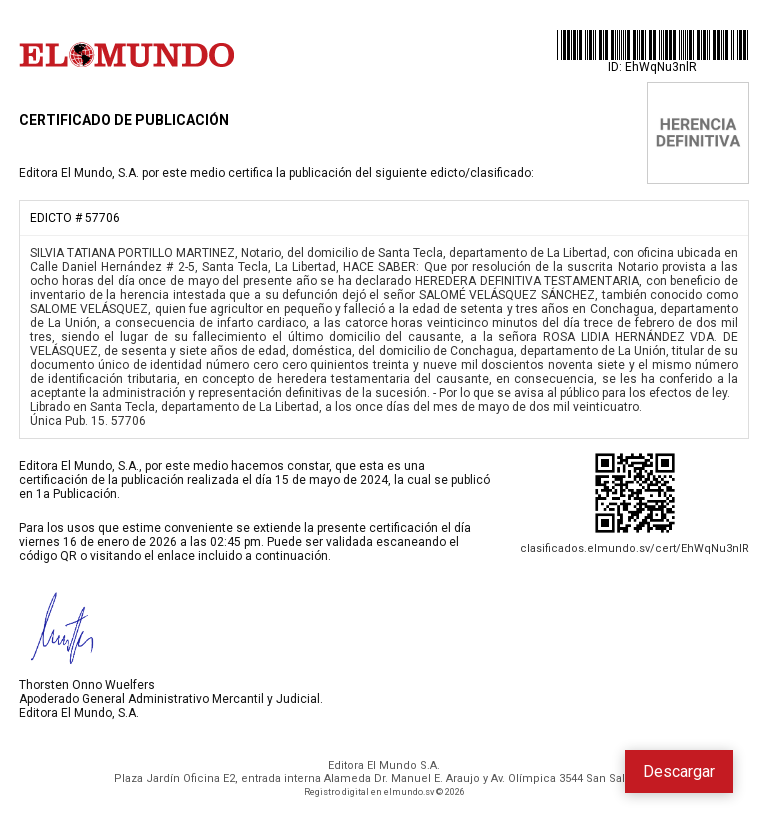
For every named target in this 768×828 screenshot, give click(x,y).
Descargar (679, 771)
